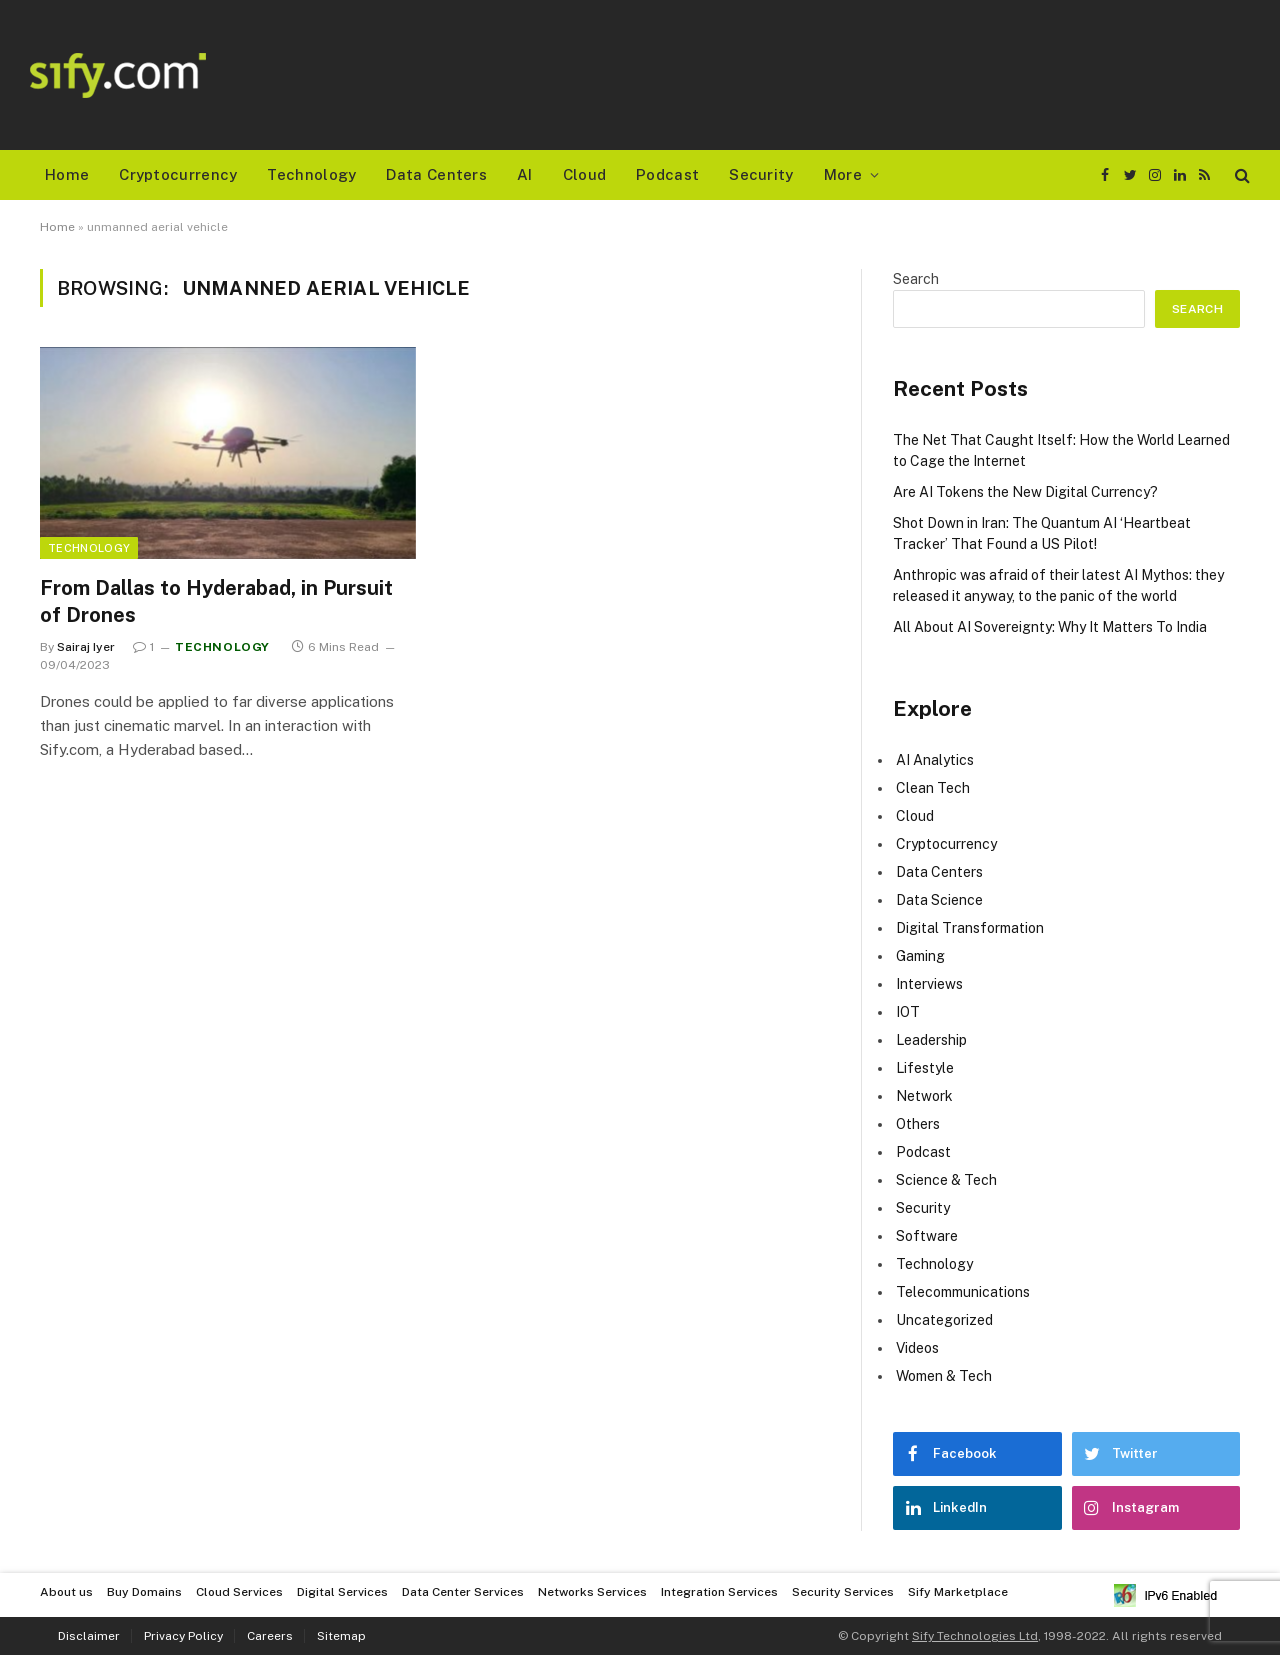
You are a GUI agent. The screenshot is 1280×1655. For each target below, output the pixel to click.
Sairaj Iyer (86, 647)
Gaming (920, 956)
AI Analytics (935, 760)
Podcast (667, 174)
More (843, 174)
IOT (908, 1012)
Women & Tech (944, 1376)
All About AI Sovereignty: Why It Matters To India (1050, 627)
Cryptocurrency (178, 174)
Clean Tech (933, 788)
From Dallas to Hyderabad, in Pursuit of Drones (216, 601)
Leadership (931, 1040)
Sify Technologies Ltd (975, 1636)
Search (916, 279)
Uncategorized (944, 1320)
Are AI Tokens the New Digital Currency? (1025, 492)
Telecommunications (963, 1292)
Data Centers (436, 174)
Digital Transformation (970, 928)
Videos (917, 1348)
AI (525, 174)
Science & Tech (946, 1180)
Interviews (929, 984)
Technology (311, 174)
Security (761, 174)
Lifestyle (925, 1068)
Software (927, 1236)
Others (918, 1124)
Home (67, 174)
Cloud (585, 174)
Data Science (939, 900)
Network (924, 1096)
